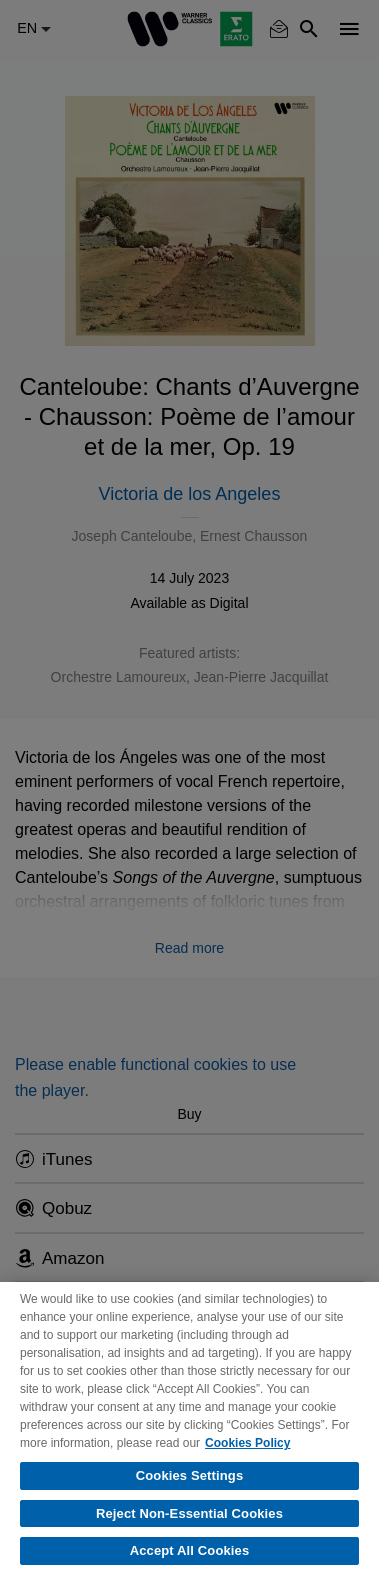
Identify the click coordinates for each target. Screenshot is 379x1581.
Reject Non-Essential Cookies (189, 1513)
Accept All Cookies (190, 1550)
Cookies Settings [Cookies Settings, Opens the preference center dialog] (190, 1475)
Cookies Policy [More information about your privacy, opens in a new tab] (247, 1443)
